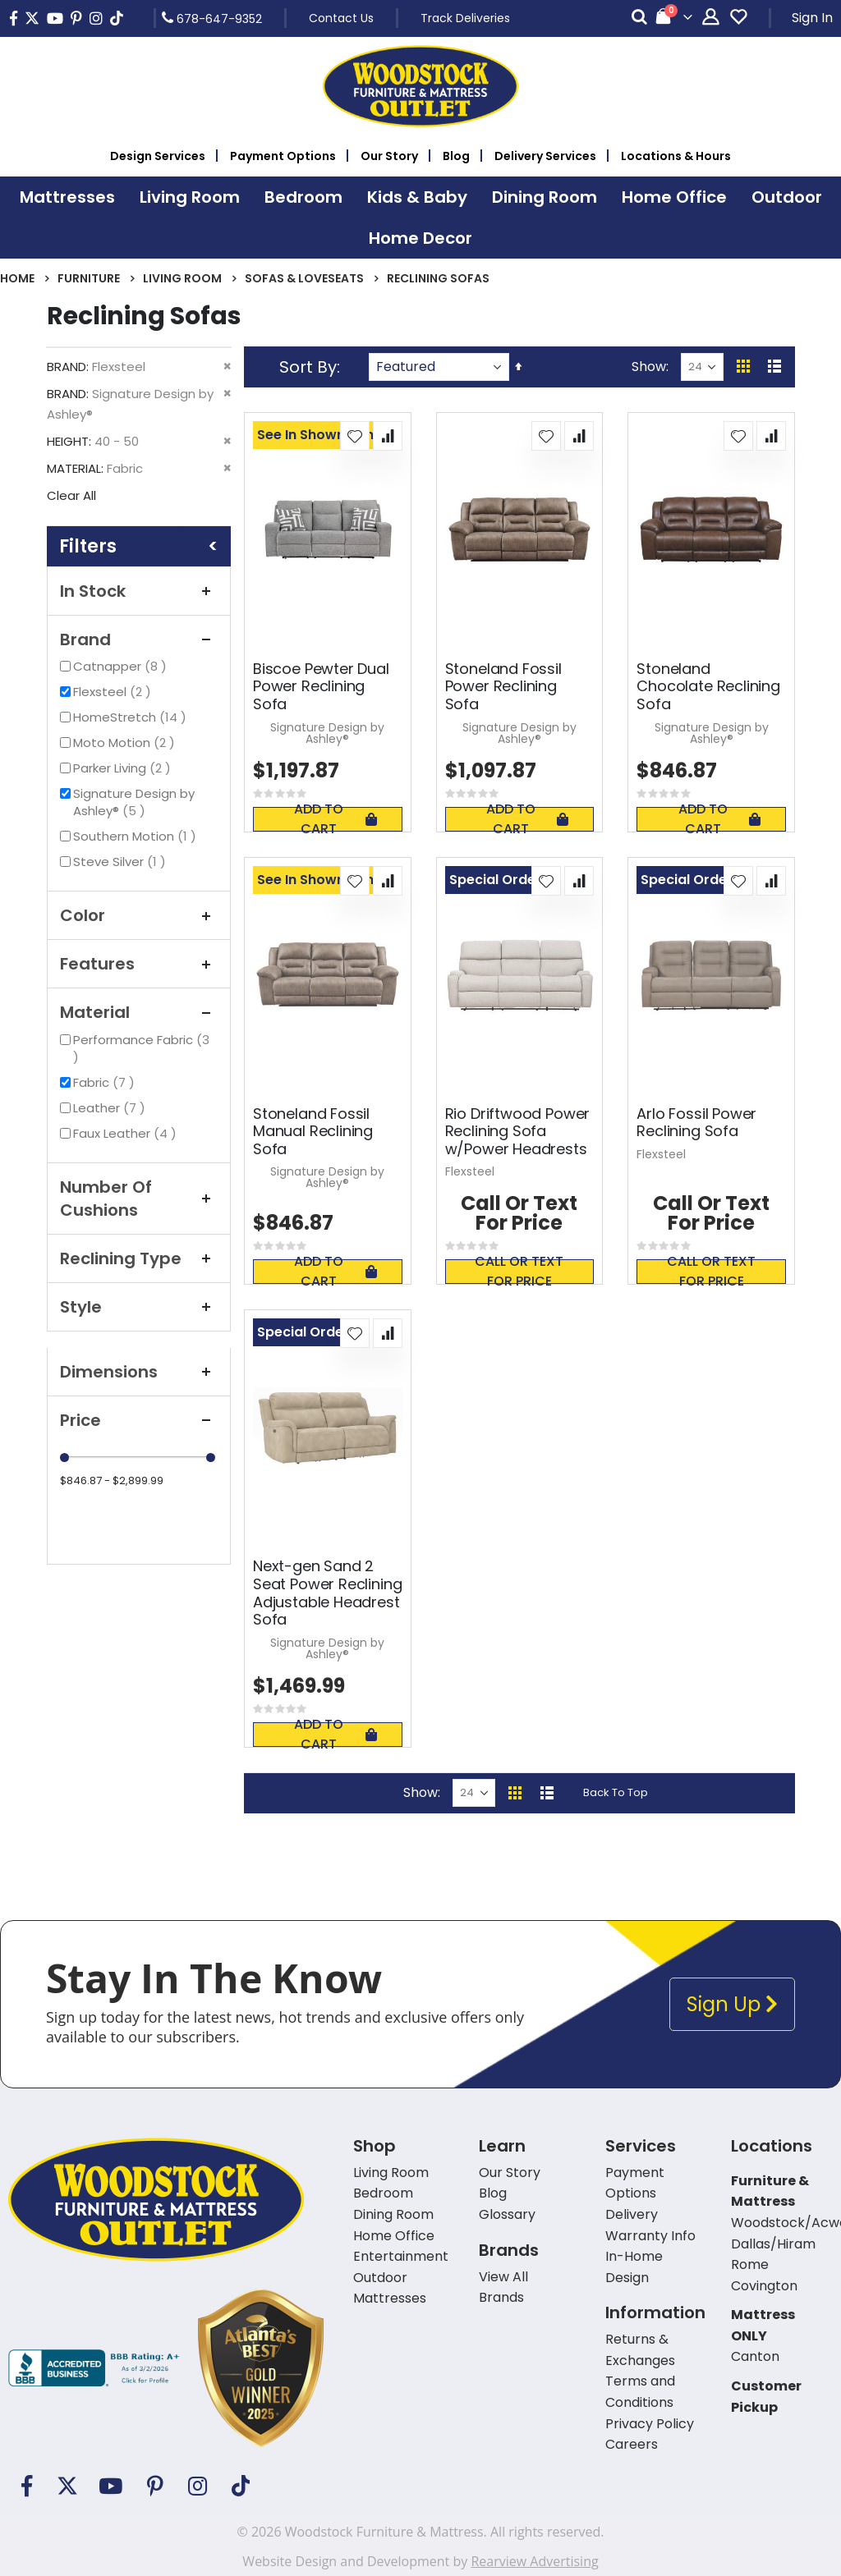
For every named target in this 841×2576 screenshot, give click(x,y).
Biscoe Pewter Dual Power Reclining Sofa (321, 686)
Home (17, 278)
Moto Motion (126, 742)
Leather (111, 1107)
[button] (355, 436)
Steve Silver (121, 861)
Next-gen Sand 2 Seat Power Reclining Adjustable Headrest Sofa (327, 1592)
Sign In (812, 17)
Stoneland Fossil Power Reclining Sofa (503, 686)
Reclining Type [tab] (139, 1258)
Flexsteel (114, 691)
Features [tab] (139, 963)
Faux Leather (127, 1133)
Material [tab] (139, 1012)
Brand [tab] (139, 639)
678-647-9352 (212, 18)
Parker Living (124, 768)
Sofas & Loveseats (304, 278)
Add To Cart (335, 819)
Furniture (88, 278)
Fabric (106, 1082)
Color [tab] (139, 915)
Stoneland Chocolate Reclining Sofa (708, 686)
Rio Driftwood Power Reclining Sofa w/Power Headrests (518, 1131)
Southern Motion (136, 836)
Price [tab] (139, 1420)
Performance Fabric (141, 1048)
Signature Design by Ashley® (134, 802)
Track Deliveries (465, 18)
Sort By (308, 367)
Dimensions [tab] (139, 1371)
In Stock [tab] (139, 591)
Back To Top (615, 1792)
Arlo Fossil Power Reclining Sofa (696, 1122)
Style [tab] (139, 1306)
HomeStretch (132, 717)
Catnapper (122, 666)
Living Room (182, 278)
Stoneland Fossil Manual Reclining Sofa (313, 1131)
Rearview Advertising (534, 2561)
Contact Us (341, 18)
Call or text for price (519, 1271)
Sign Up (732, 2004)
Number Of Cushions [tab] (139, 1199)
